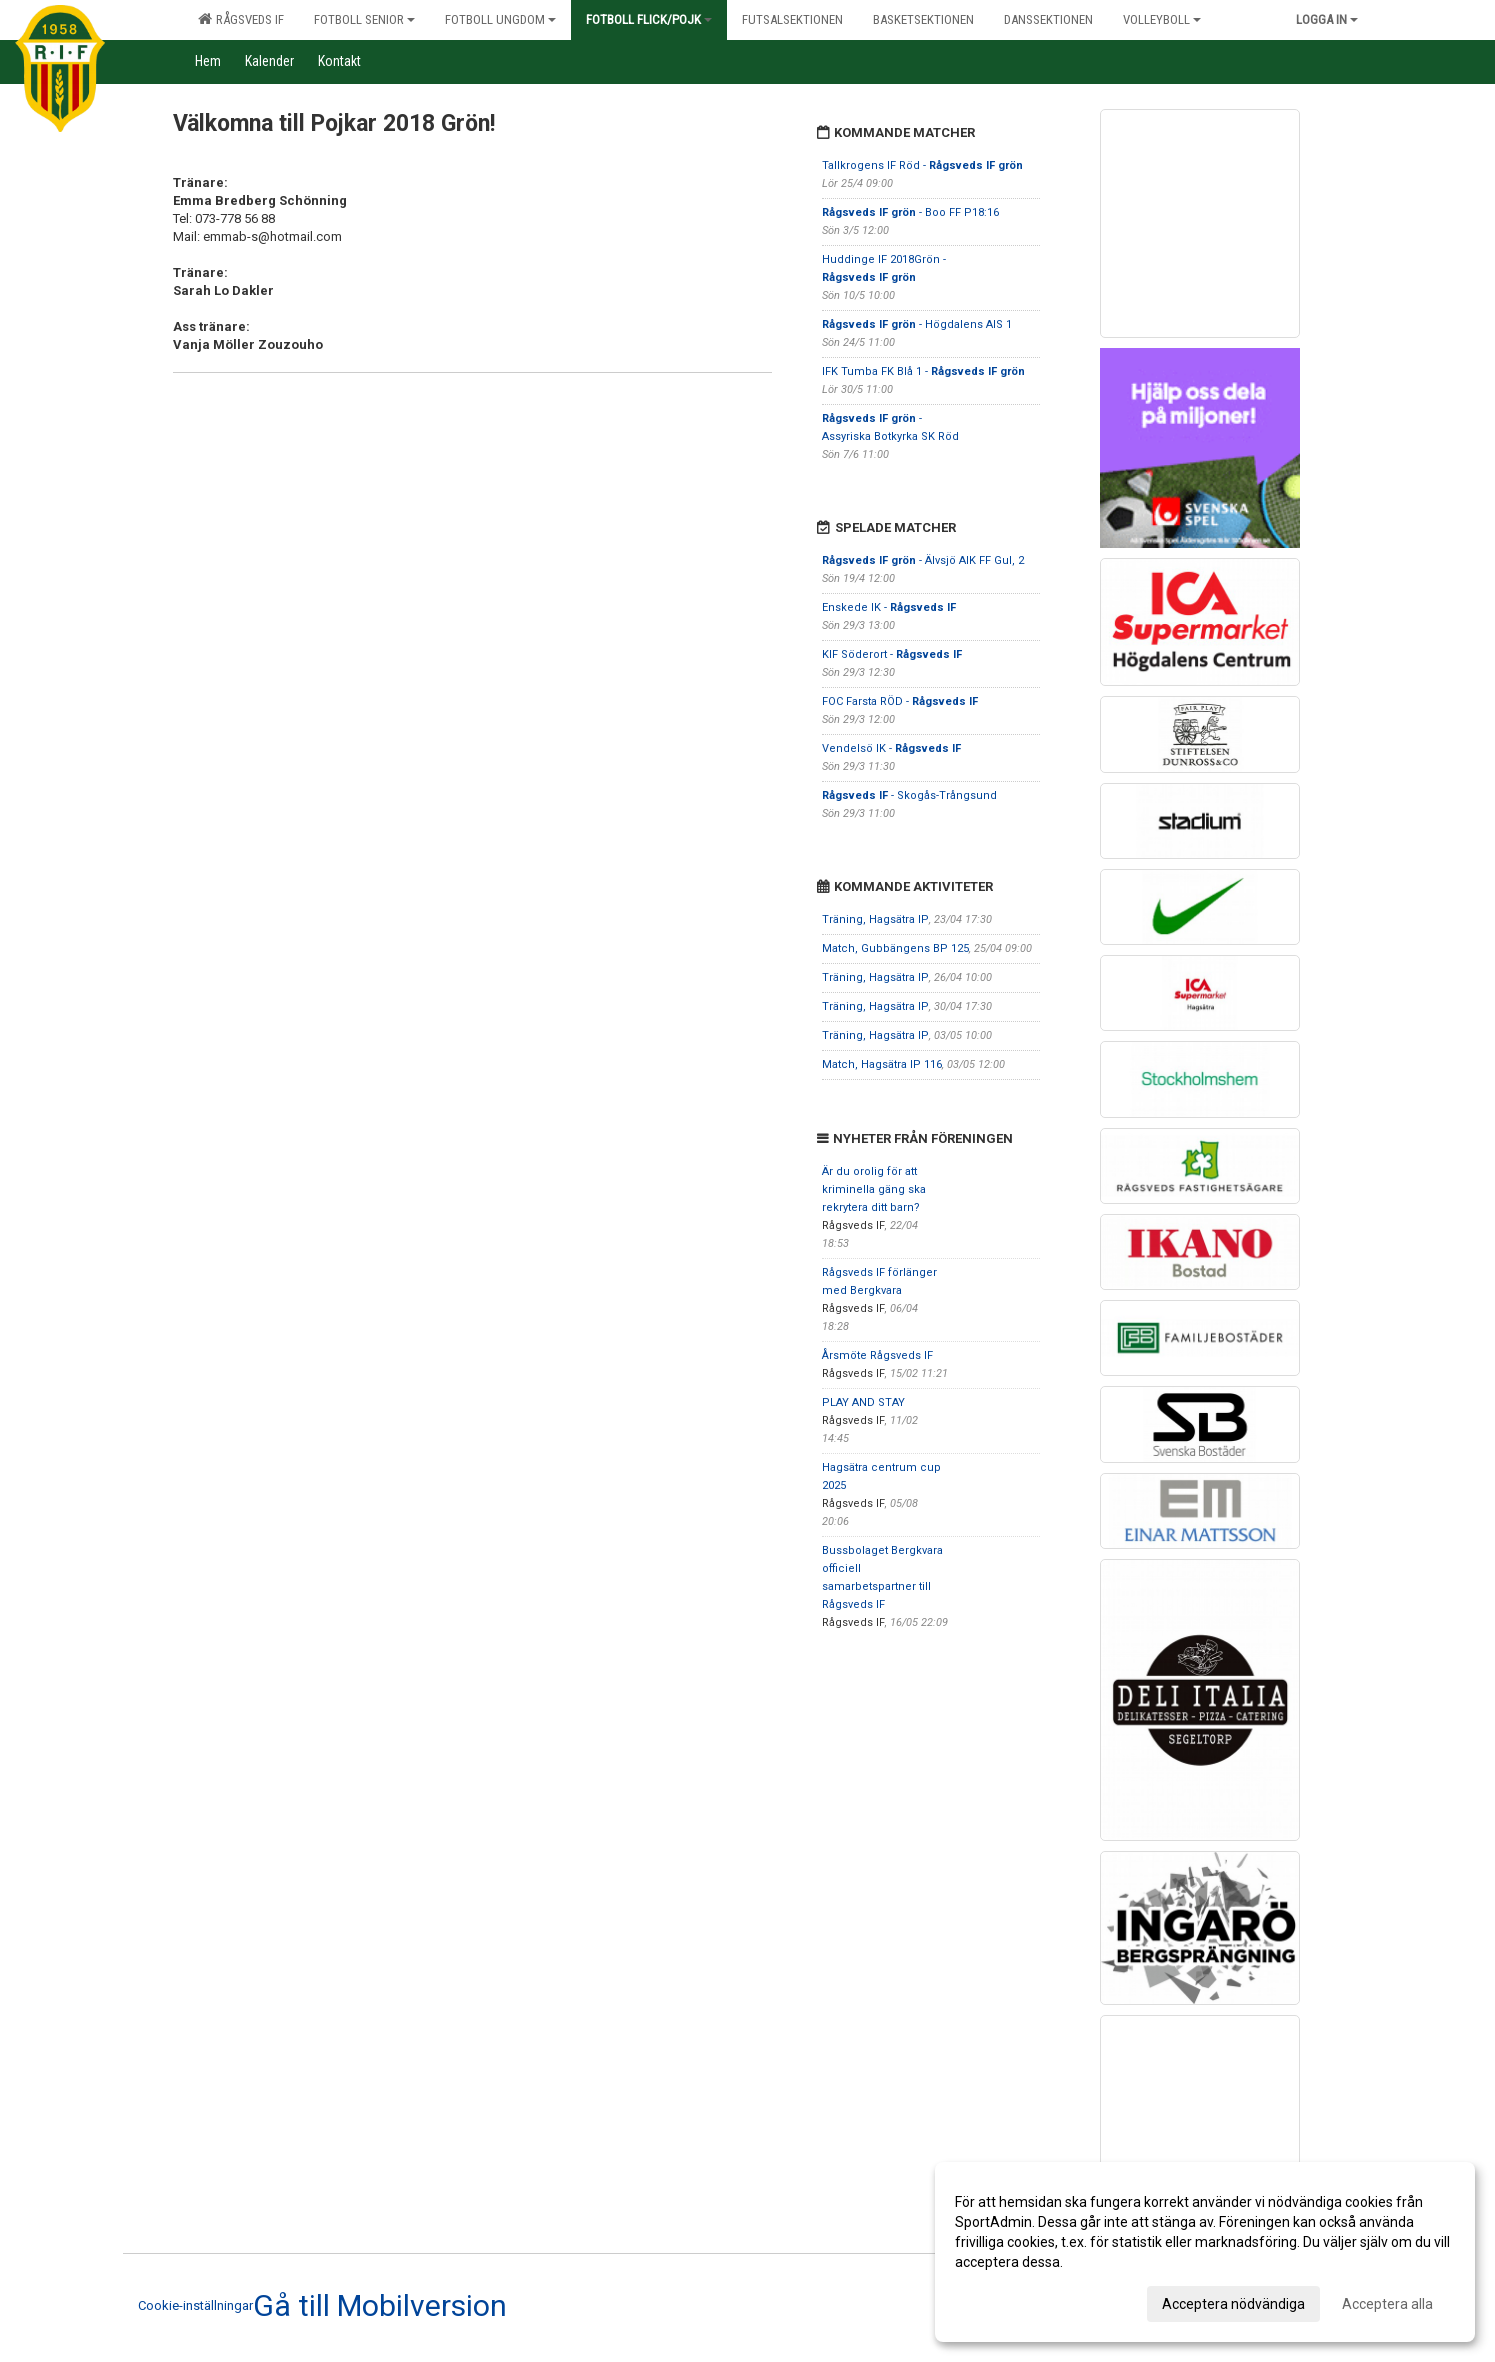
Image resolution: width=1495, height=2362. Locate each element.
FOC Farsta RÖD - (900, 701)
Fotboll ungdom (500, 19)
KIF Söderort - (892, 654)
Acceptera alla (1387, 2304)
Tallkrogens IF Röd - (922, 165)
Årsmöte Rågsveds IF (877, 1355)
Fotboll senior (364, 19)
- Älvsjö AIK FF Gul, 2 (923, 560)
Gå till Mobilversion (380, 2306)
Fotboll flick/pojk (649, 19)
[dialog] (1205, 2252)
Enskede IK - (889, 607)
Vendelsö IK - (891, 748)
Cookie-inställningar (195, 2305)
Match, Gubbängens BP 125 (895, 948)
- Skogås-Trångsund (909, 795)
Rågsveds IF (241, 19)
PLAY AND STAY (863, 1402)
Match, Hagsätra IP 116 (882, 1064)
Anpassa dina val (1008, 2301)
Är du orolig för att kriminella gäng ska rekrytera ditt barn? (874, 1189)
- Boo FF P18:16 (910, 212)
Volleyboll (1162, 19)
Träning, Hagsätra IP (875, 919)
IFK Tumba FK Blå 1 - (923, 371)
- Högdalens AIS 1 (917, 324)
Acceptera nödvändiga (1233, 2304)
